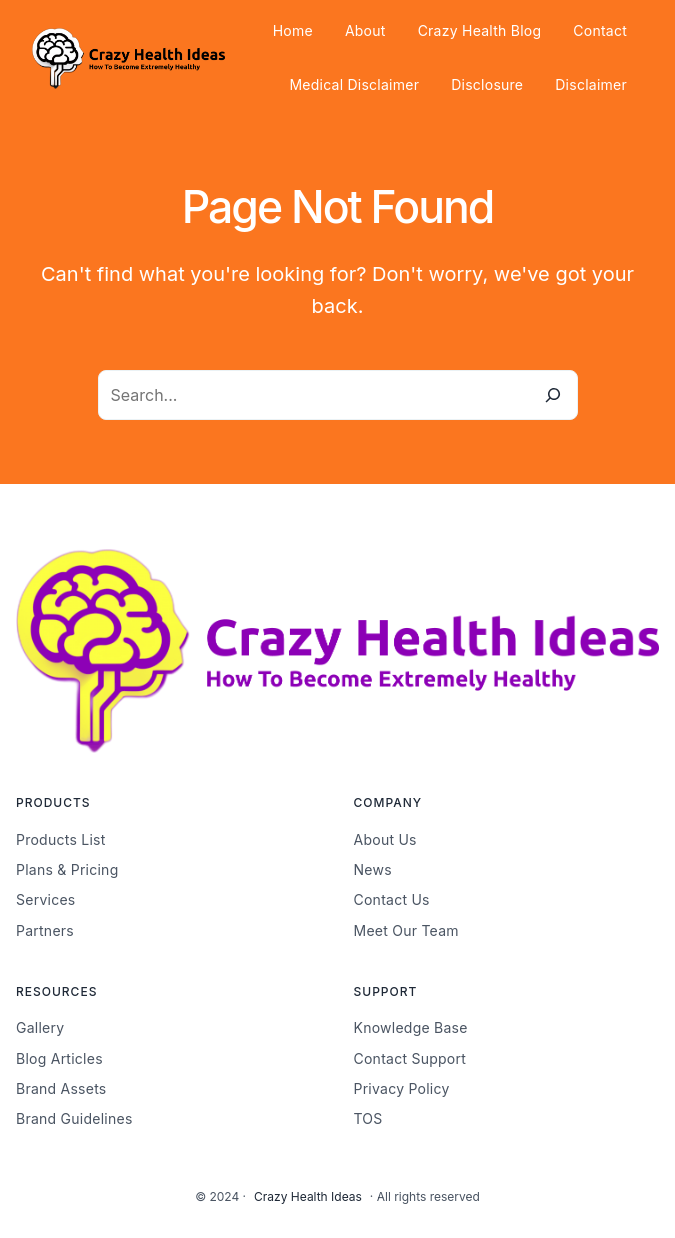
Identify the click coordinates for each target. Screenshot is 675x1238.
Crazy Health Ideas (308, 1196)
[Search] (553, 395)
